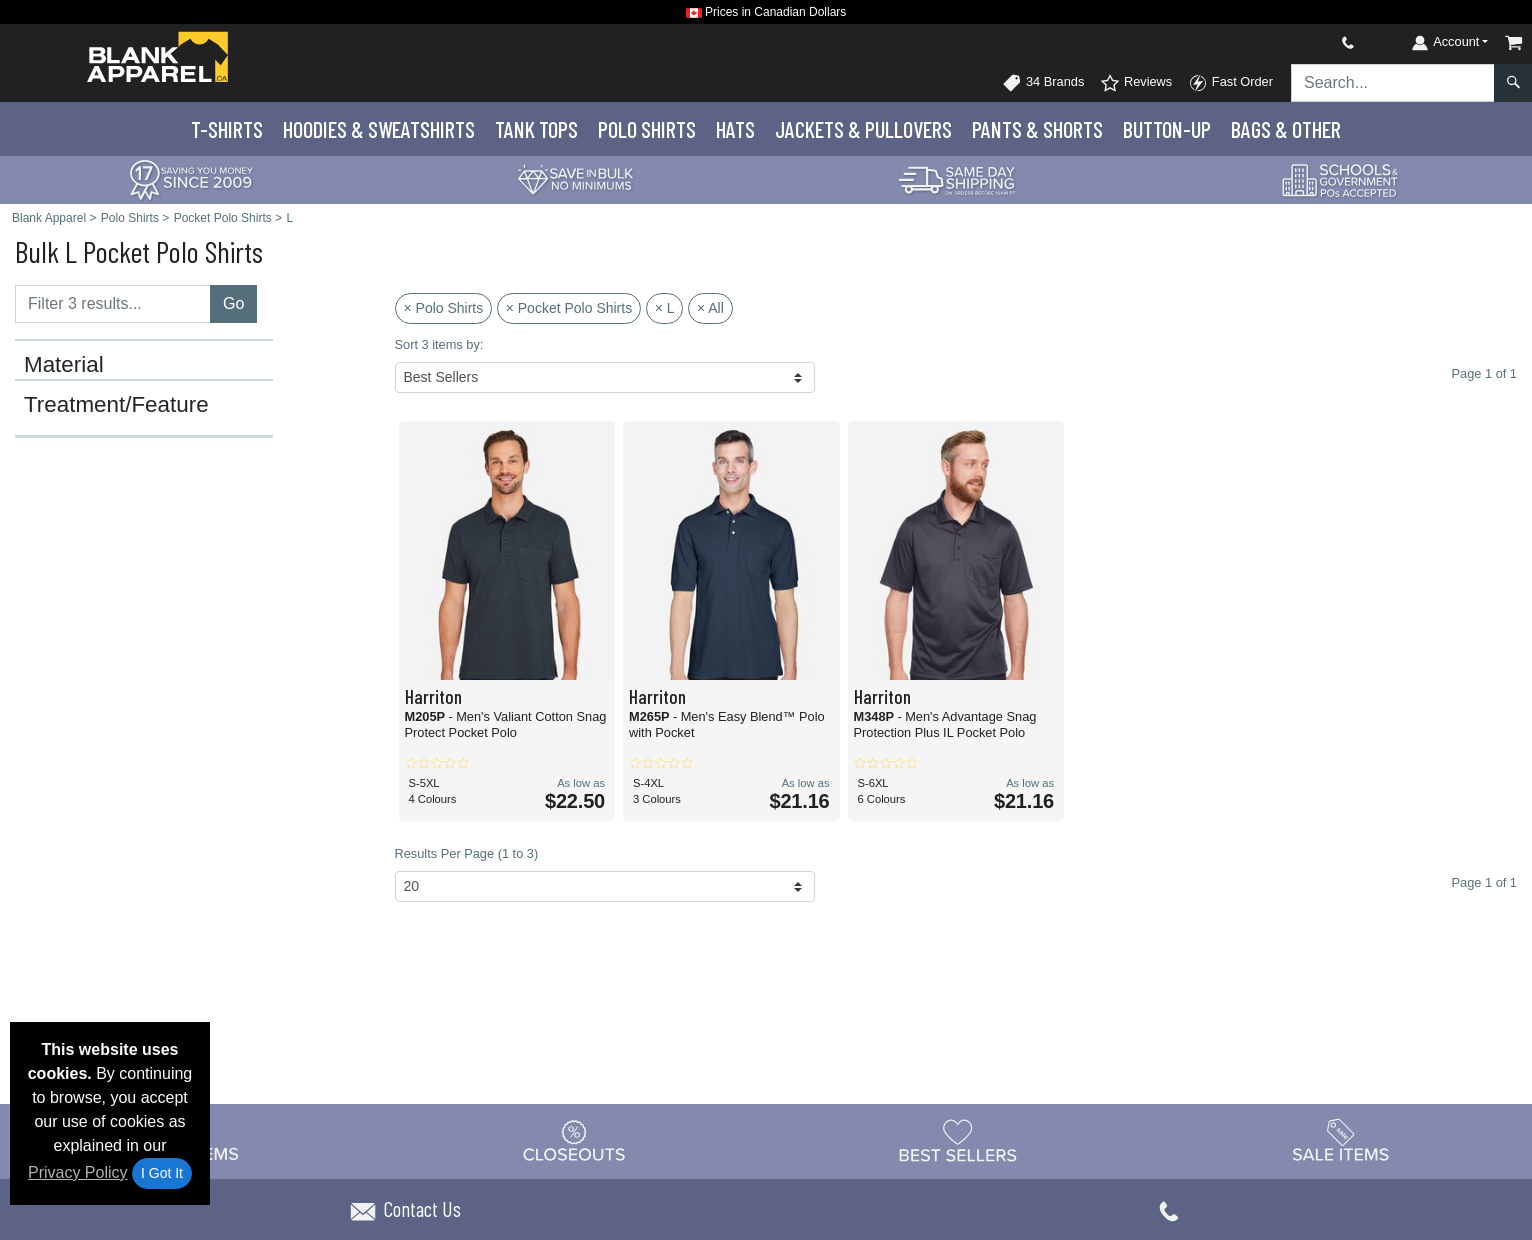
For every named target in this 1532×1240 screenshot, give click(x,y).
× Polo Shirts (444, 308)
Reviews (1136, 83)
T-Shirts (227, 129)
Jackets (863, 129)
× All (710, 308)
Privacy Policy (78, 1172)
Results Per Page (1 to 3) (467, 853)
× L (665, 308)
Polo (647, 129)
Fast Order (1230, 83)
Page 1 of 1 (1484, 882)
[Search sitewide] (1393, 83)
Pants (1037, 129)
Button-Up (1167, 129)
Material (64, 365)
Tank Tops (536, 129)
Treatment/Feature (116, 405)
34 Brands (1043, 83)
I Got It (162, 1173)
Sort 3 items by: (439, 344)
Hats (735, 129)
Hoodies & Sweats (379, 129)
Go (233, 303)
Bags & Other (1286, 129)
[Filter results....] (113, 304)
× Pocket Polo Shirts (569, 308)
